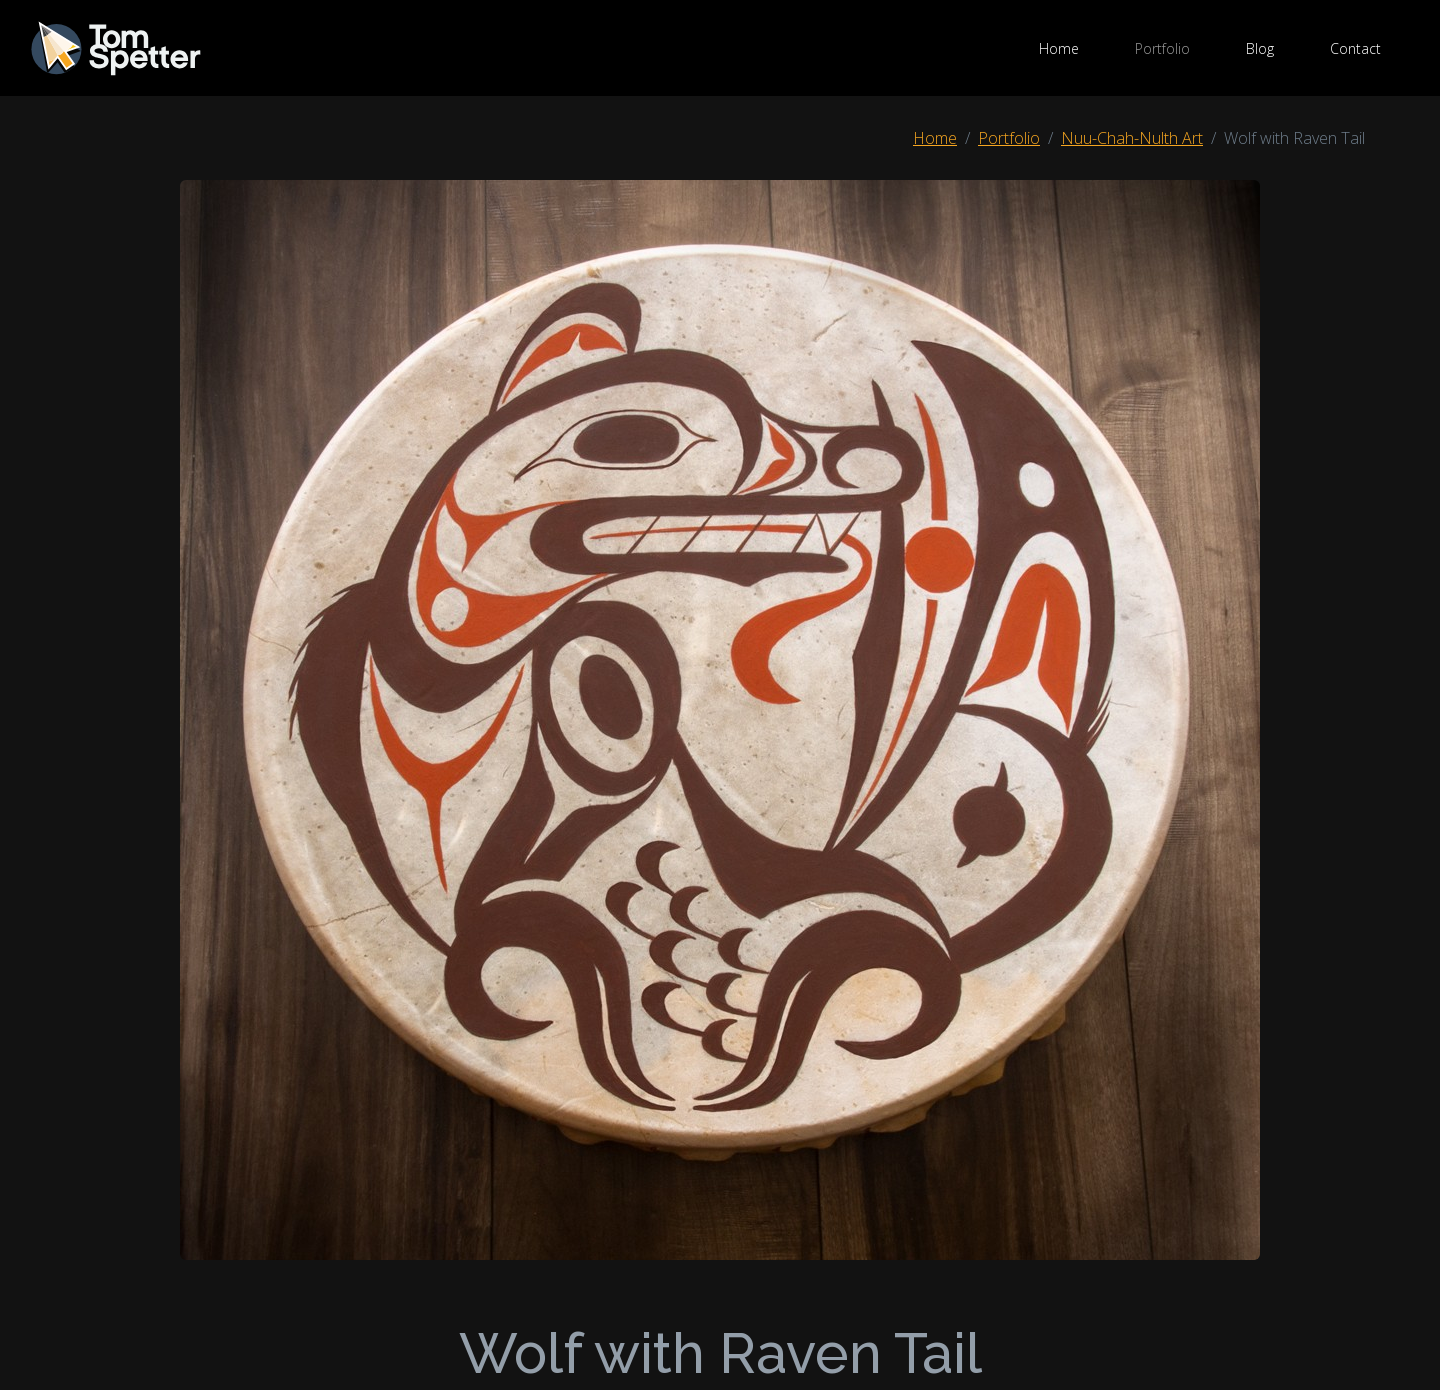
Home (1059, 48)
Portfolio (1162, 48)
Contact (1355, 48)
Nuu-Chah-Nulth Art (1132, 138)
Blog (1260, 48)
